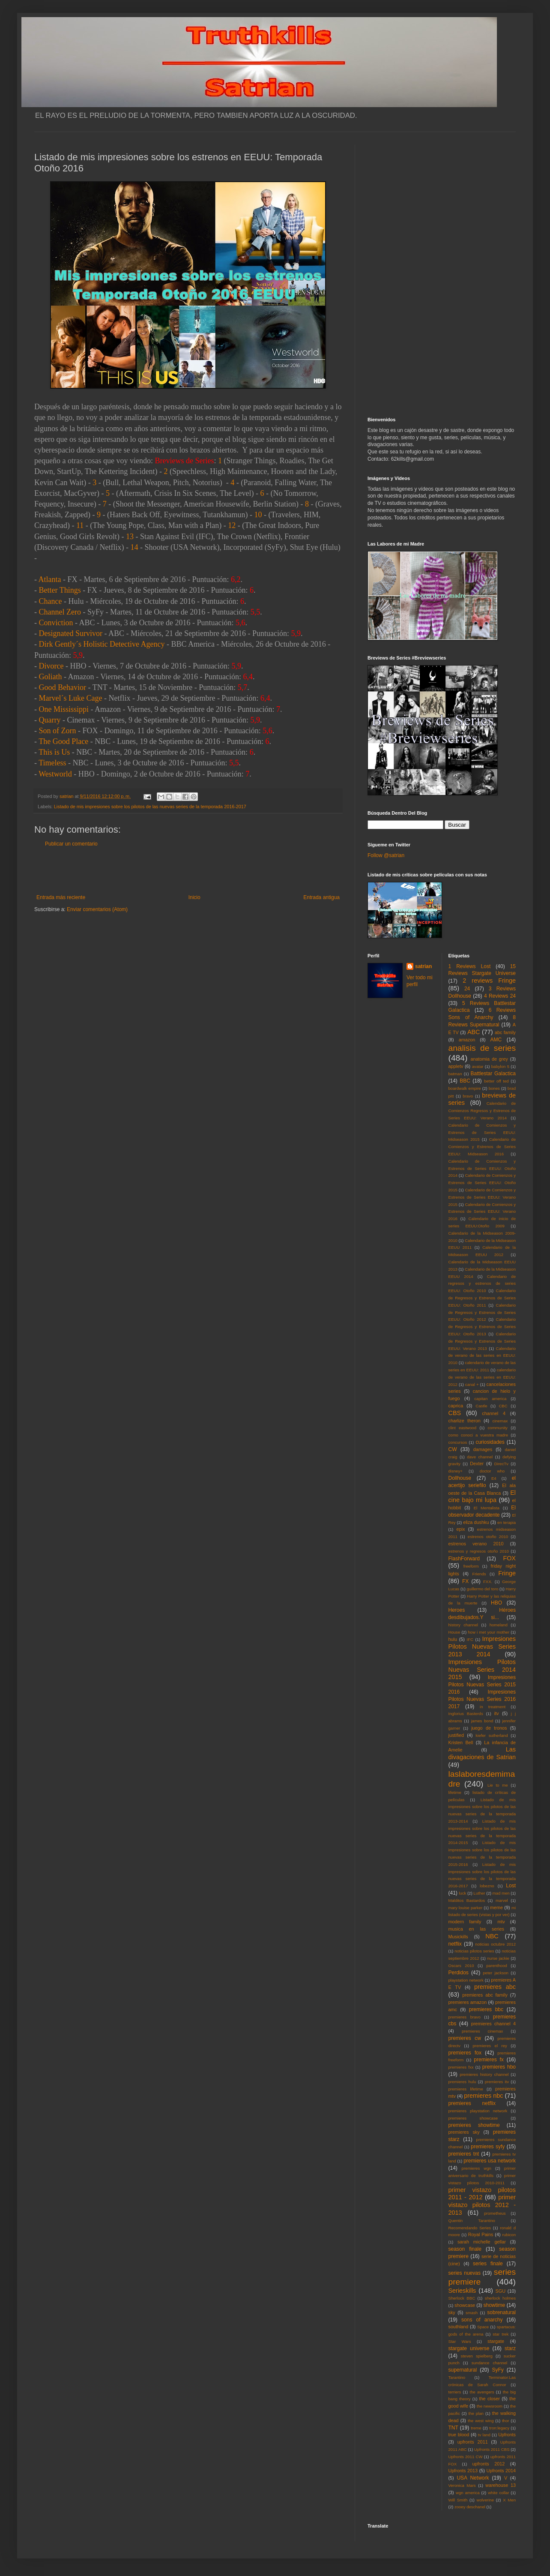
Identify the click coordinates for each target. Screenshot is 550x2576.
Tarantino (456, 2377)
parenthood (496, 1965)
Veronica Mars (462, 2485)
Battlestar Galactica (493, 1074)
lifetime (454, 1792)
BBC (465, 1081)
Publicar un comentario (71, 844)
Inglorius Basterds (465, 1713)
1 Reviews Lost (469, 966)
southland (458, 2326)
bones (494, 1088)
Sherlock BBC (461, 2298)
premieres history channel (484, 2074)
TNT (453, 2428)
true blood (458, 2434)
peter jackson (495, 1972)
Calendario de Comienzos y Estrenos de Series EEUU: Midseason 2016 (482, 1146)
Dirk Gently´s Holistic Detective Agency (102, 644)
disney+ (455, 1471)
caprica (455, 1405)
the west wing (480, 2420)
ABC (473, 1032)
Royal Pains (480, 2234)
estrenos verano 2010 (476, 1543)
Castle (481, 1405)
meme (496, 1907)
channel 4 (493, 1413)
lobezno (487, 1885)
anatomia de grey (489, 1059)
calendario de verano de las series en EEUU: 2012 (482, 1377)
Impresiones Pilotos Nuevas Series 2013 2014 (482, 1646)
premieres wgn (476, 2168)
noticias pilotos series (474, 1951)
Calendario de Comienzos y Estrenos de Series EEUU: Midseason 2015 (482, 1132)
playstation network (466, 1980)
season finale (464, 2249)
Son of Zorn (57, 730)
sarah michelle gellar (481, 2241)
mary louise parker (465, 1907)
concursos (457, 1442)
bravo (468, 1096)
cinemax (500, 1420)
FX (465, 1581)
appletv (455, 1066)
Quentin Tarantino (471, 2220)
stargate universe (469, 2348)
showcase (464, 2305)
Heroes (456, 1610)
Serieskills (462, 2290)
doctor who (492, 1471)
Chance (50, 601)
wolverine (485, 2500)
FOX (509, 1558)
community (498, 1427)
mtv (501, 1921)
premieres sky (464, 2132)
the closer (489, 2398)
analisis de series (482, 1048)
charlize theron (464, 1420)
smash (472, 2312)
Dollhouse (459, 1478)
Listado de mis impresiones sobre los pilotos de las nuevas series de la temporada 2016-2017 (150, 806)
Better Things (60, 590)
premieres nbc (483, 2095)
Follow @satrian (386, 855)
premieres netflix (472, 2103)
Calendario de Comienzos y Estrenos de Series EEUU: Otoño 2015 (482, 1182)
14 (134, 547)
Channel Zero (60, 612)
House (454, 1632)
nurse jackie (498, 1958)
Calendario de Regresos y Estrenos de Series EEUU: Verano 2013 (482, 1341)
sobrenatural (501, 2312)
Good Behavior (62, 687)
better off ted (496, 1081)
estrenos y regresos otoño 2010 (478, 1551)
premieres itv (497, 2081)
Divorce (51, 666)
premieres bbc (486, 2009)
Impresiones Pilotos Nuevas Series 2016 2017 (482, 1699)
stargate (495, 2341)
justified (456, 1735)
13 (130, 536)
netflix (455, 1944)
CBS (454, 1412)
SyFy (497, 2370)
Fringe (507, 1573)
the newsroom (490, 2406)
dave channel (480, 1456)
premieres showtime (474, 2125)
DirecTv (501, 1463)
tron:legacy (499, 2428)
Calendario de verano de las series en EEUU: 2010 (482, 1355)
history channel (463, 1624)
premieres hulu (462, 2081)
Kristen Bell (460, 1742)
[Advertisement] (188, 871)
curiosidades (489, 1442)
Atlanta (50, 579)
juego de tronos (489, 1727)
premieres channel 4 (493, 2023)
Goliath (50, 676)
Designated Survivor (70, 633)
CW (452, 1449)
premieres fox (464, 2053)
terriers (454, 2392)
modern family (464, 1921)
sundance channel (489, 2362)
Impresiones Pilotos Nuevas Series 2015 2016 (482, 1684)
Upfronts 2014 (501, 2470)
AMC (496, 1040)
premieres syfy (488, 2147)
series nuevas (464, 2273)
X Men (509, 2500)
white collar (498, 2492)
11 (80, 525)
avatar (478, 1066)
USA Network (473, 2478)
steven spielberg (477, 2356)
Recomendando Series (469, 2227)
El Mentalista (486, 1507)
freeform (471, 1566)
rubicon (509, 2234)
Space (483, 2326)
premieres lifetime (465, 2089)
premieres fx (489, 2060)
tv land (484, 2434)
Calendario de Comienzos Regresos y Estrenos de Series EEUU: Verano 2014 (482, 1110)
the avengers (482, 2392)
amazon (467, 1039)
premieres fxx (461, 2067)
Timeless (52, 763)
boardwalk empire (464, 1088)
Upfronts (507, 2434)
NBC (491, 1936)
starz (510, 2348)
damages (482, 1449)
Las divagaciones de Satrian (482, 1753)
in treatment (492, 1706)
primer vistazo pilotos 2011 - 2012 (482, 2193)
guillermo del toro (482, 1588)
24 (467, 989)
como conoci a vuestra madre (478, 1435)
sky (451, 2312)
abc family (505, 1032)
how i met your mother (488, 1632)
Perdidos (458, 1973)
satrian (423, 966)
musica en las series (476, 1928)
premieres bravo (464, 2017)
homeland (499, 1624)
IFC (470, 1639)
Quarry (50, 720)
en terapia (506, 1522)
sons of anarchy (481, 2320)
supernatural (462, 2370)
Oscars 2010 (461, 1965)
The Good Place (63, 741)
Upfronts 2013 (463, 2470)
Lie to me (497, 1785)
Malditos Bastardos (466, 1900)
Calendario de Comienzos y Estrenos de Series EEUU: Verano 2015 (482, 1197)
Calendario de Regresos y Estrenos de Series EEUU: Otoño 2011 (482, 1297)
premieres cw (464, 2038)
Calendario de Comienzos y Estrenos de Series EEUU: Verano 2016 (482, 1211)
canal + (472, 1384)
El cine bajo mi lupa (482, 1496)
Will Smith (458, 2500)
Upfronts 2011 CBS (492, 2449)
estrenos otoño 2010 (488, 1536)
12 (232, 525)
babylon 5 (500, 1066)
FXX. (487, 1581)
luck (462, 1893)
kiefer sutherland (492, 1735)
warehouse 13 (500, 2485)
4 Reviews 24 (500, 996)
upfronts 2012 (488, 2463)
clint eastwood (462, 1427)
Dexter (477, 1463)
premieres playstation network (478, 2110)
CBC (503, 1405)
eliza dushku (476, 1522)
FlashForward (464, 1559)
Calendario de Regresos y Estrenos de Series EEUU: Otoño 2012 (482, 1312)
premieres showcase (473, 2118)
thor (505, 2420)
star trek (500, 2334)
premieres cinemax (482, 2031)
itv (496, 1713)
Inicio (194, 897)
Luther (479, 1893)
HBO (496, 1603)
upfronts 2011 (472, 2441)
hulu (452, 1639)
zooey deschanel (469, 2506)
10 (258, 514)
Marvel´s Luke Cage (70, 698)
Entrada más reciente (60, 897)
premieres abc (495, 1986)
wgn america (468, 2492)
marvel (502, 1900)
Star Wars (459, 2341)
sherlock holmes (500, 2298)
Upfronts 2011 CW (465, 2456)
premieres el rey (489, 2045)
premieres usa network (489, 2161)
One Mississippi (64, 709)
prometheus (495, 2213)
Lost (511, 1886)
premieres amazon (467, 2002)
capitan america (490, 1398)
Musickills (458, 1936)
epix (460, 1529)
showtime (494, 2305)
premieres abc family (485, 1994)
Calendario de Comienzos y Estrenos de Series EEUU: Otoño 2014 (482, 1168)
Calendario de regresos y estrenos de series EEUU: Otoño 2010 (482, 1283)
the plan (475, 2413)
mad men (501, 1893)
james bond (482, 1720)
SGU (500, 2291)
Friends (479, 1573)
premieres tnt (463, 2154)
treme (476, 2428)
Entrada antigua (321, 897)
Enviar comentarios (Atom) (97, 909)
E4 (493, 1478)
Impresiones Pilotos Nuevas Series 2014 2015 (482, 1669)
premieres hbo (499, 2067)
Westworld (55, 774)
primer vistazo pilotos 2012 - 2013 (482, 2205)
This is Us (54, 752)
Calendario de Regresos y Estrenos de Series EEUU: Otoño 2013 (482, 1326)
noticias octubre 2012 (495, 1944)
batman (455, 1073)
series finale (488, 2264)
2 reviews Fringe (489, 980)
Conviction (56, 622)
